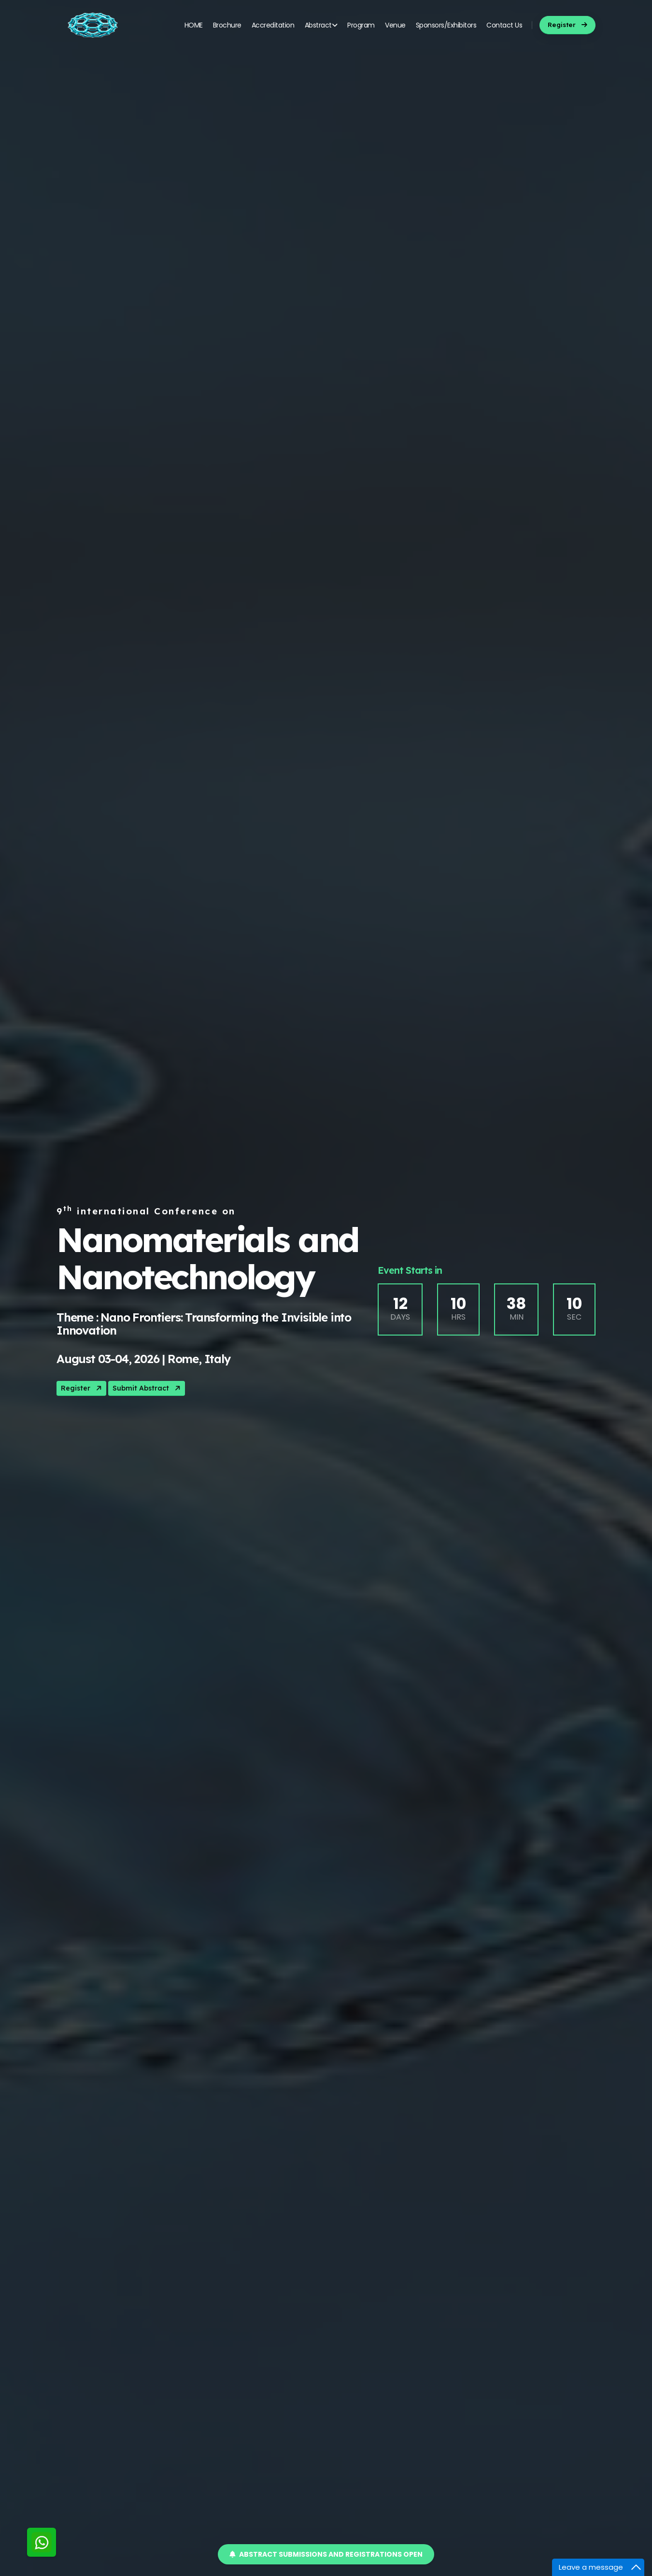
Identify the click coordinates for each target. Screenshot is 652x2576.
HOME (193, 25)
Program (361, 25)
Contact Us (504, 25)
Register (82, 1388)
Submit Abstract (147, 1388)
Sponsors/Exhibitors (446, 25)
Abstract (321, 25)
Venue (395, 25)
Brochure (227, 25)
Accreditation (273, 25)
